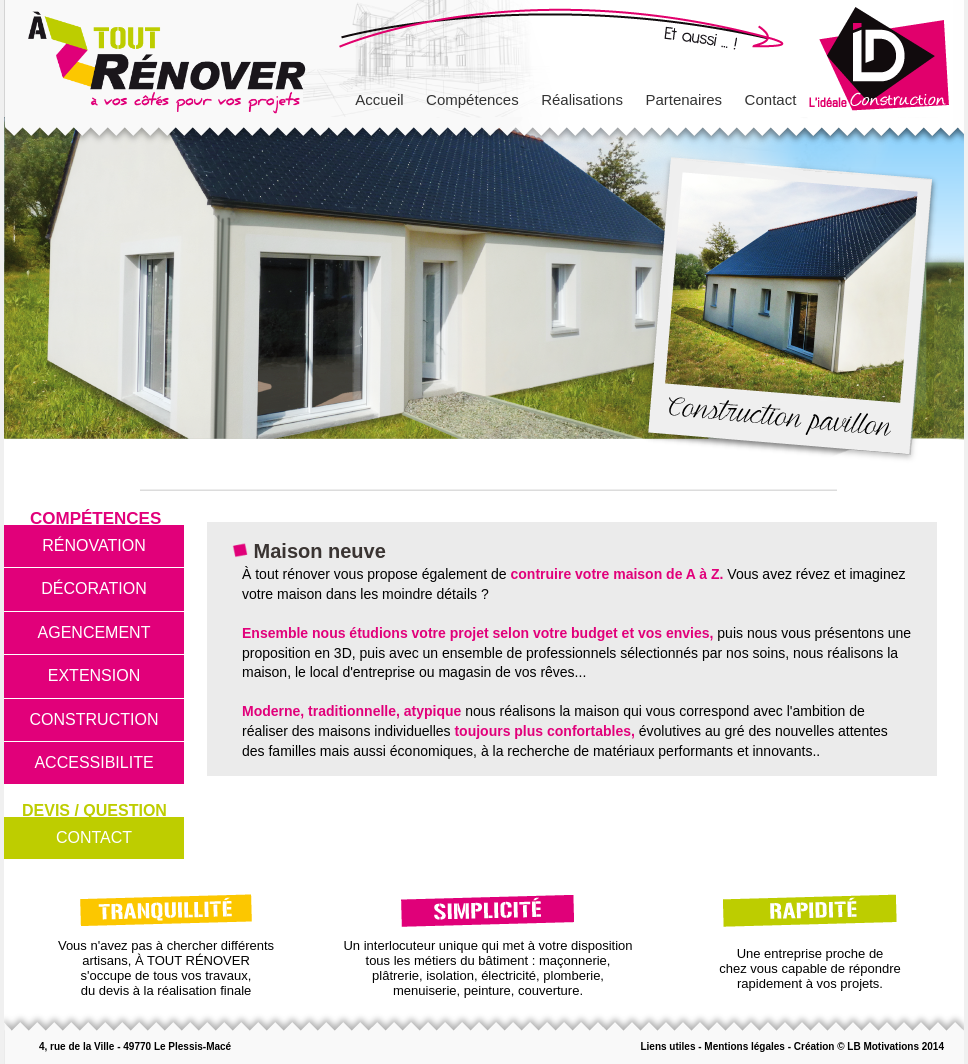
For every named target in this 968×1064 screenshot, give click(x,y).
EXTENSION (94, 675)
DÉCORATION (93, 588)
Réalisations (582, 99)
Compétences (472, 99)
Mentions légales (744, 1046)
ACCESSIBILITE (93, 762)
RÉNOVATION (93, 545)
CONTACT (94, 837)
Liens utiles (667, 1046)
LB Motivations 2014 (895, 1046)
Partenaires (683, 99)
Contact (771, 99)
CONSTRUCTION (94, 719)
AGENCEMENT (94, 632)
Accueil (379, 99)
